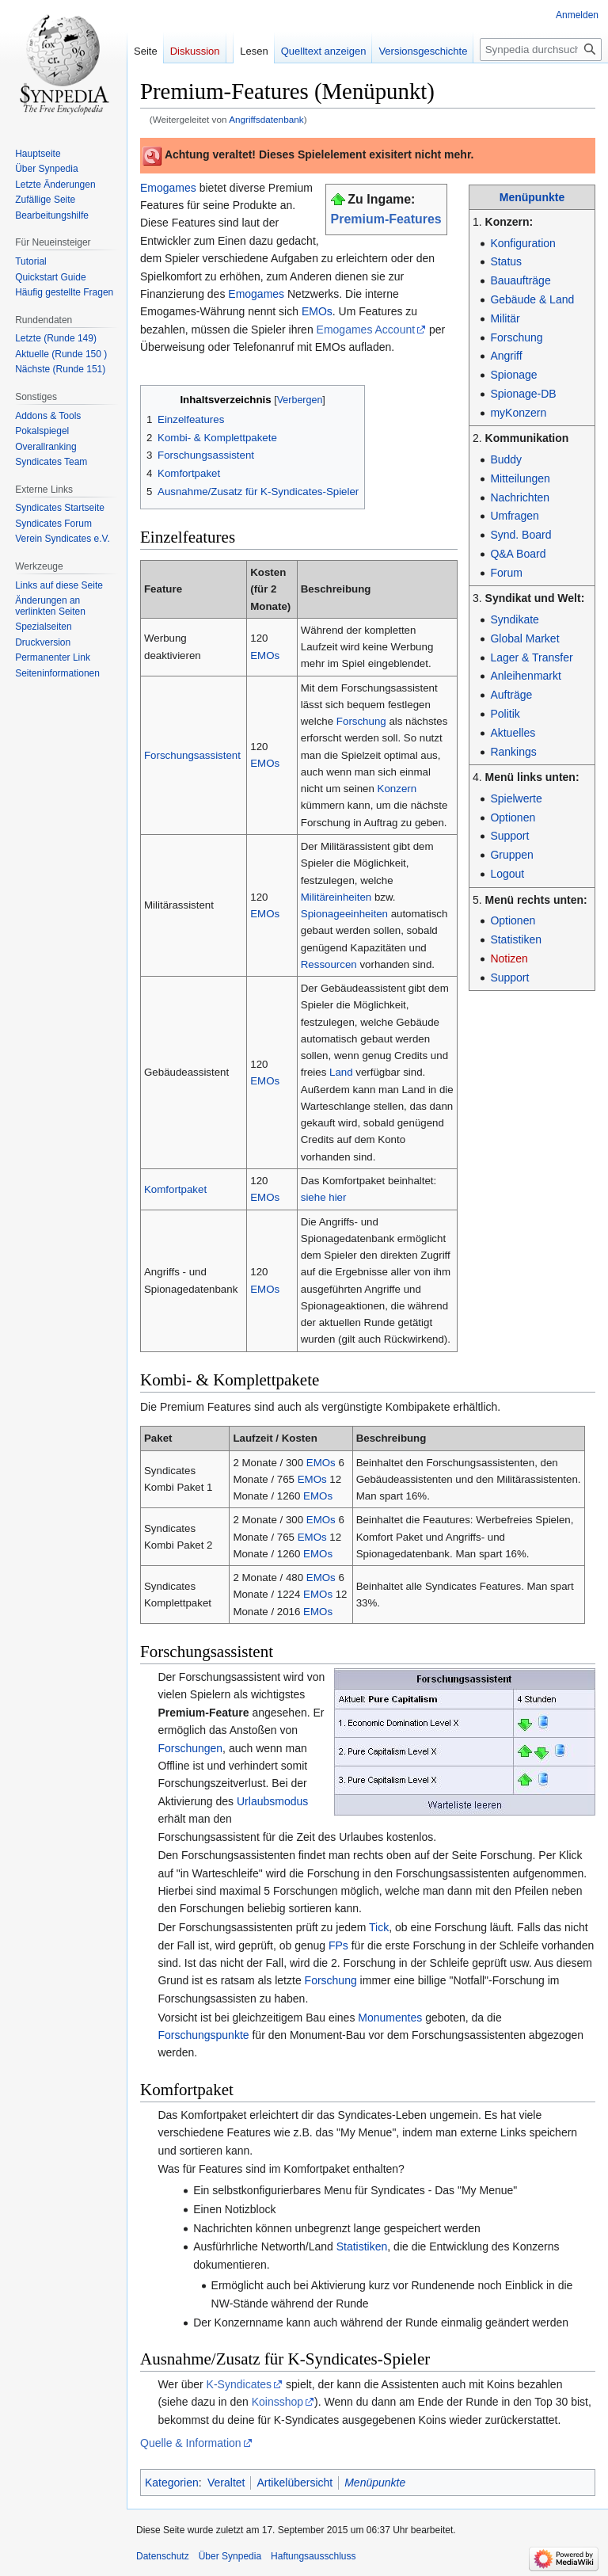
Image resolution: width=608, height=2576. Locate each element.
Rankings (513, 751)
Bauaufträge (520, 280)
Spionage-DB (523, 393)
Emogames (168, 187)
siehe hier (324, 1197)
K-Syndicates (239, 2384)
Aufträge (511, 694)
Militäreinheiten (336, 897)
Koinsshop (277, 2401)
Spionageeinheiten (344, 914)
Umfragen (514, 515)
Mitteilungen (520, 478)
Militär (504, 318)
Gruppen (511, 854)
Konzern (397, 789)
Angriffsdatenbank (266, 119)
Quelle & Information (190, 2443)
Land (341, 1072)
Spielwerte (516, 798)
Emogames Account (366, 329)
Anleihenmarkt (525, 675)
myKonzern (518, 412)
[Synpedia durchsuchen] (541, 49)
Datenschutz (162, 2556)
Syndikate (514, 619)
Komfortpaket (175, 1189)
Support (509, 835)
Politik (504, 713)
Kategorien (172, 2482)
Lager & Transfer (531, 657)
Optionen (512, 817)
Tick (379, 1927)
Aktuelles (512, 732)
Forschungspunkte (203, 2035)
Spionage (513, 374)
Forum (506, 572)
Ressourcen (329, 964)
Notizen (508, 958)
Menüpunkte (532, 197)
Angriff (506, 355)
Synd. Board (520, 534)
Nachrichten (519, 497)
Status (506, 261)
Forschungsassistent (192, 755)
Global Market (524, 638)
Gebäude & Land (532, 299)
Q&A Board (517, 553)
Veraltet (226, 2482)
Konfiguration (523, 243)
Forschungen (190, 1748)
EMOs (317, 311)
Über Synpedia (230, 2556)
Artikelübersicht (294, 2482)
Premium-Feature (203, 1712)
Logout (507, 873)
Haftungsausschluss (313, 2556)
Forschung (516, 337)
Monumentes (390, 2017)
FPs (338, 1945)
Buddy (506, 459)
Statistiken (516, 939)
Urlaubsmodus (272, 1801)
